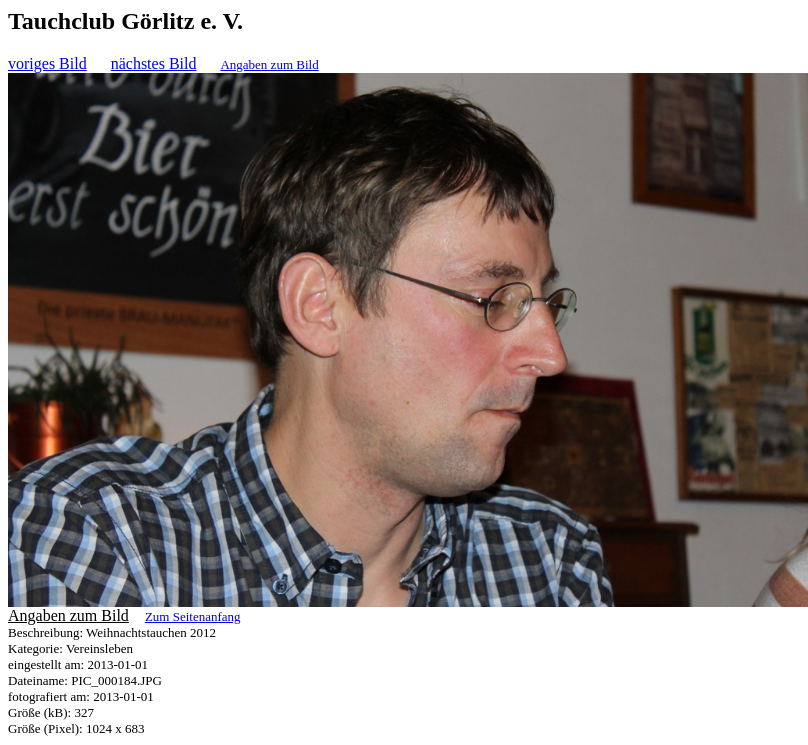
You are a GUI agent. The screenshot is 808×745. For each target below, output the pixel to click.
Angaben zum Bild (269, 64)
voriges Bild (47, 63)
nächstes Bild (154, 63)
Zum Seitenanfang (193, 616)
